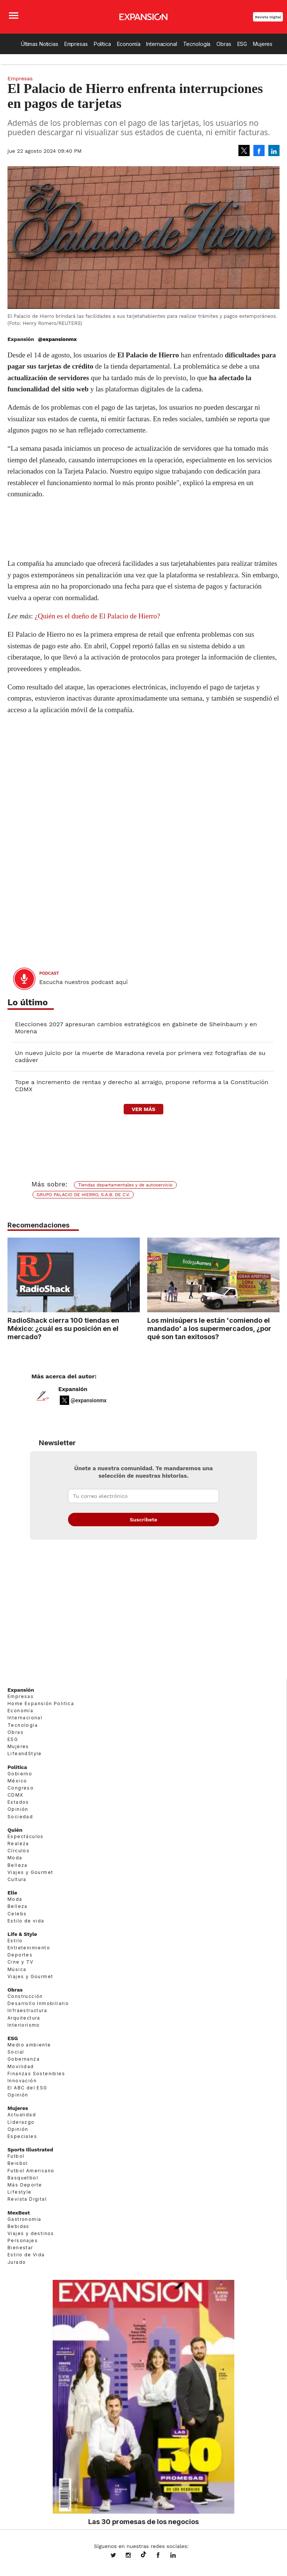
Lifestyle (19, 2192)
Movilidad (20, 2066)
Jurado (16, 2262)
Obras (223, 44)
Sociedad (20, 1816)
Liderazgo (21, 2122)
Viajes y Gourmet (30, 1872)
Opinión (17, 1809)
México (17, 1781)
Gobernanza (23, 2059)
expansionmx (118, 2555)
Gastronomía (24, 2219)
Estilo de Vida (26, 2254)
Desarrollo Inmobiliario (38, 2003)
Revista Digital (268, 17)
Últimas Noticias (39, 44)
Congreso (20, 1788)
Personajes (22, 2240)
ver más (143, 1109)
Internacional (161, 44)
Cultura (17, 1879)
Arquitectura (23, 2018)
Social (15, 2052)
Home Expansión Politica (40, 1703)
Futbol (15, 2156)
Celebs (17, 1914)
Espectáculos (25, 1836)
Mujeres (262, 44)
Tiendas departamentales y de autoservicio (125, 1185)
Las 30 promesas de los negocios (143, 2521)
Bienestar (20, 2247)
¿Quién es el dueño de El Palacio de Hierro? (97, 616)
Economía (129, 44)
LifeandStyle (24, 1753)
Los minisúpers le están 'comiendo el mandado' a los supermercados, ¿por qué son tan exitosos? (209, 1328)
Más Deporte (24, 2185)
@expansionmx (57, 339)
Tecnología (197, 44)
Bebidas (18, 2226)
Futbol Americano (30, 2170)
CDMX (15, 1795)
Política (102, 44)
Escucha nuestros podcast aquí (83, 982)
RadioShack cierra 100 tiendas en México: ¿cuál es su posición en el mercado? (63, 1328)
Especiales (22, 2136)
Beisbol (17, 2163)
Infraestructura (27, 2010)
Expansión (72, 1389)
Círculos (18, 1850)
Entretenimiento (28, 1947)
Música (16, 1969)
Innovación (22, 2080)
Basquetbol (22, 2178)
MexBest (18, 2213)
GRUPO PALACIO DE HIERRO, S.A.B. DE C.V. (83, 1194)
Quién (14, 1830)
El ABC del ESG (27, 2088)
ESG (242, 44)
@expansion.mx (143, 2554)
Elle (12, 1893)
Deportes (20, 1955)
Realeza (18, 1843)
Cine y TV (20, 1962)
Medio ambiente (29, 2045)
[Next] (271, 1271)
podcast (49, 973)
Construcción (25, 1996)
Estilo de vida (25, 1921)
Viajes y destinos (30, 2233)
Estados (18, 1802)
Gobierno (19, 1773)
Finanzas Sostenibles (36, 2073)
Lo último (27, 1002)
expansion (178, 2555)
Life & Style (22, 1934)
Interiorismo (23, 2025)
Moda (14, 1857)
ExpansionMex (163, 2555)
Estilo (14, 1940)
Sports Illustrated (30, 2150)
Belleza (17, 1865)
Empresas (76, 44)
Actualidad (21, 2114)
